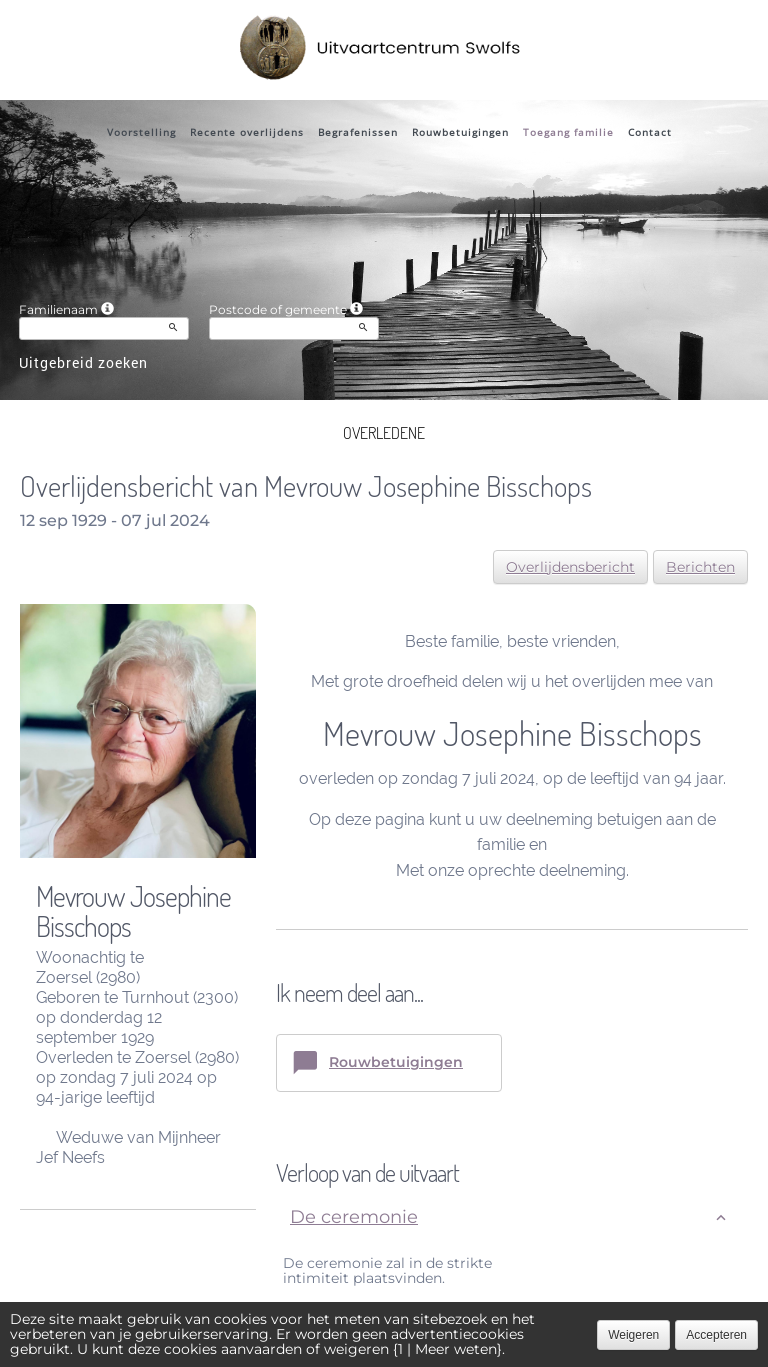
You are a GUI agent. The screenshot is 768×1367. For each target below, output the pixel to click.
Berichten (700, 567)
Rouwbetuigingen (460, 132)
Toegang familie (568, 132)
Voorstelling (141, 132)
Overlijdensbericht (570, 567)
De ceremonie (354, 1217)
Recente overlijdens (247, 132)
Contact (650, 132)
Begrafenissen (358, 132)
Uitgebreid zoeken (83, 362)
